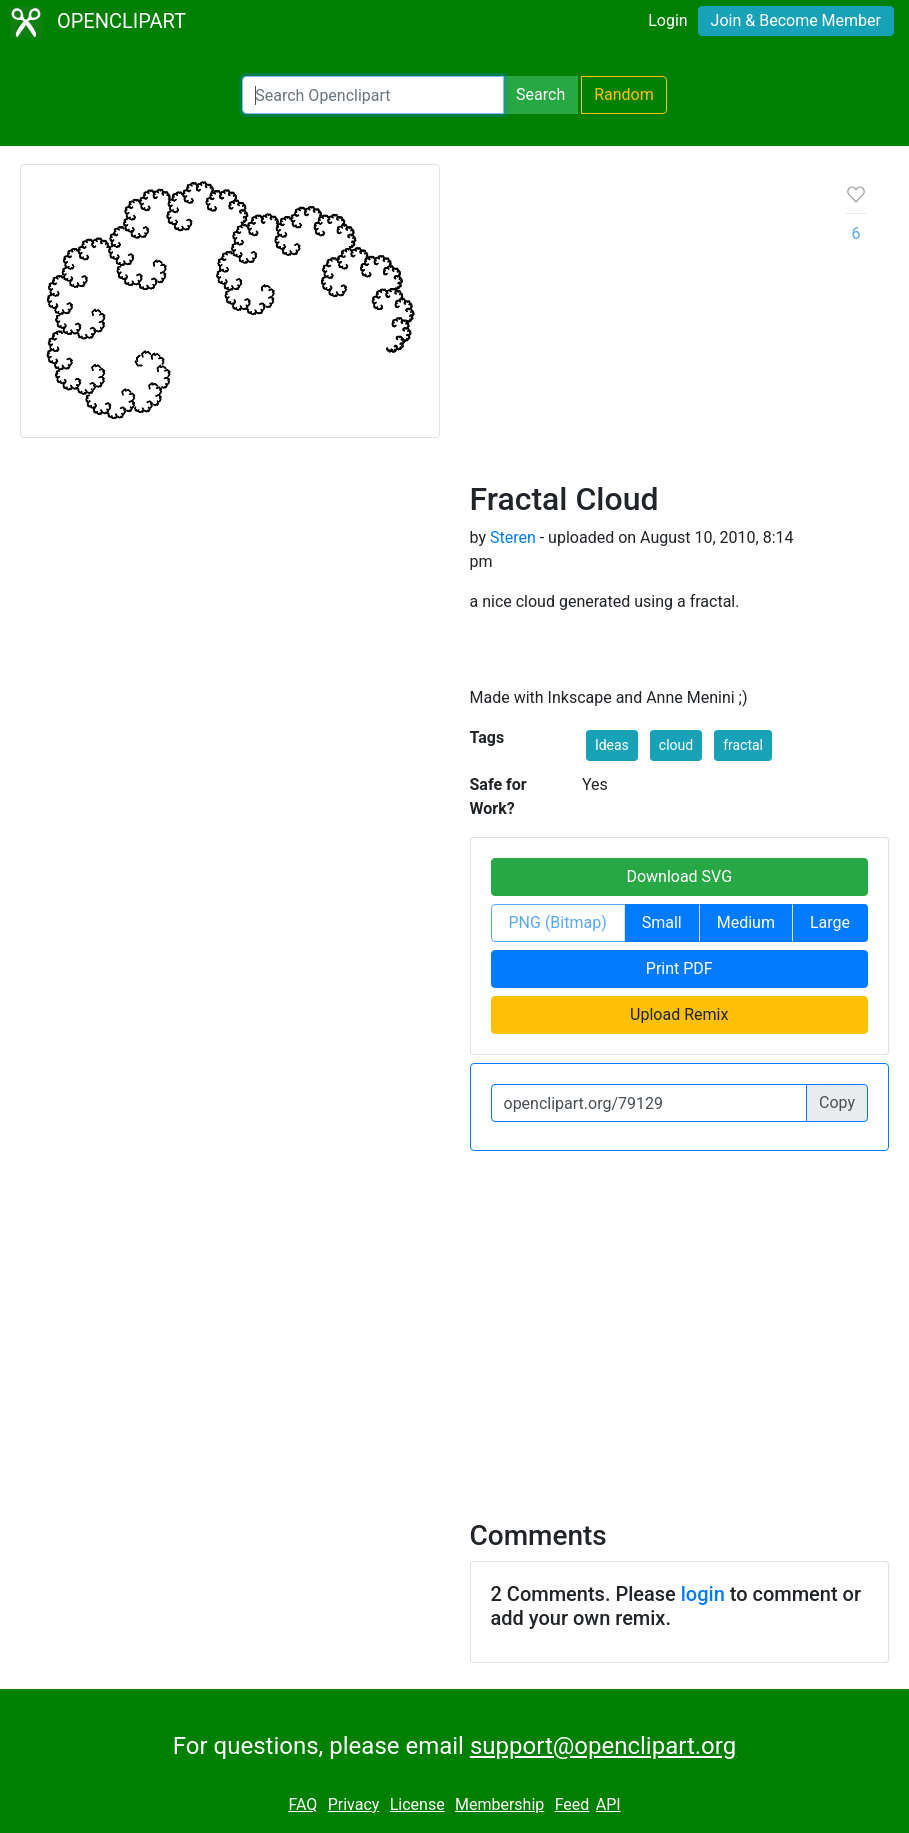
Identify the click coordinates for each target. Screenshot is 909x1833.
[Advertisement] (642, 330)
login (703, 1594)
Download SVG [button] (679, 876)
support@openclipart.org (603, 1746)
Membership (499, 1804)
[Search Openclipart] (373, 95)
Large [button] (830, 922)
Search (540, 94)
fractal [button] (743, 745)
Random (624, 94)
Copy (837, 1102)
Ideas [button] (612, 745)
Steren (513, 537)
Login (667, 20)
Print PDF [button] (679, 968)
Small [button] (662, 922)
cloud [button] (676, 745)
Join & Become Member (796, 20)
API (608, 1804)
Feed (572, 1804)
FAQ (302, 1804)
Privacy (354, 1804)
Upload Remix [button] (679, 1014)
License (417, 1804)
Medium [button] (746, 922)
